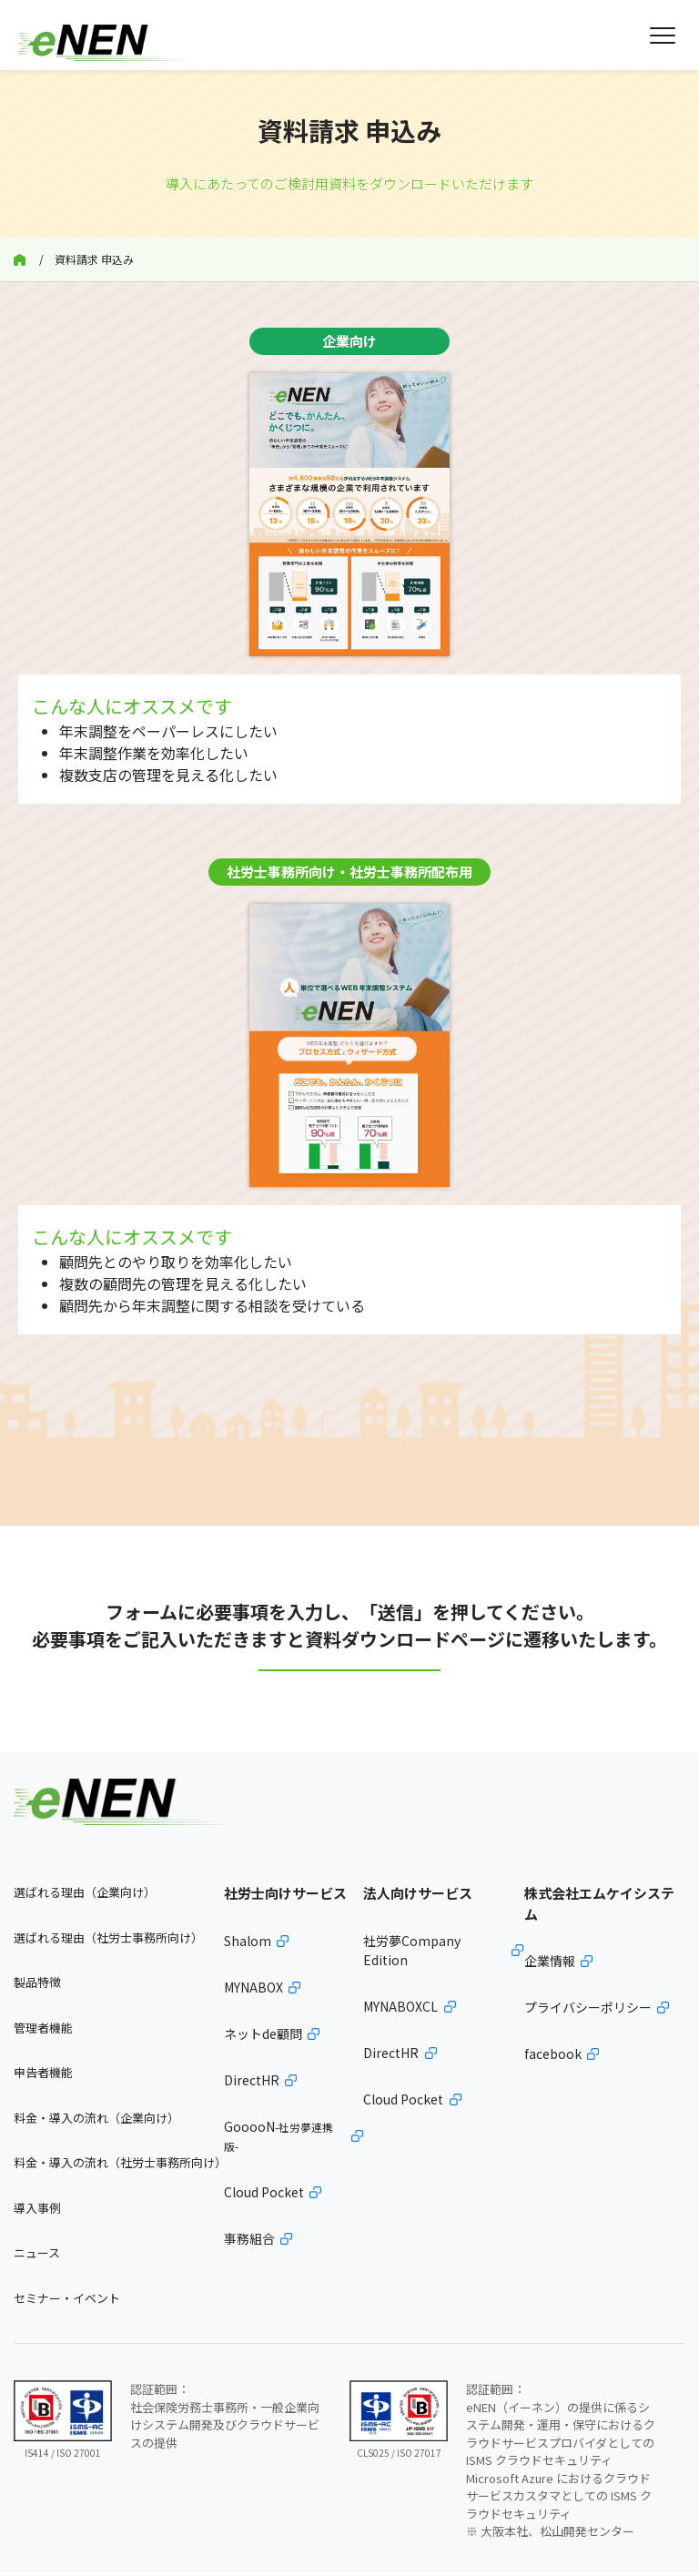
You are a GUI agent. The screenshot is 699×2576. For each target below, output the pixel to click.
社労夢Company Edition (412, 1953)
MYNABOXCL (400, 2009)
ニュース (37, 2256)
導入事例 (37, 2210)
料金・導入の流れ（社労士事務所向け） (119, 2166)
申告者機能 (43, 2075)
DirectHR (251, 2083)
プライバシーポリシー (588, 2011)
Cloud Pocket (264, 2195)
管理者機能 (43, 2030)
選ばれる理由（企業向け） (85, 1895)
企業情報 (549, 1964)
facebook (553, 2057)
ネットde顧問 (263, 2036)
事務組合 (249, 2241)
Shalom (247, 1943)
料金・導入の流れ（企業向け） (96, 2120)
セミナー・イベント (67, 2300)
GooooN (278, 2138)
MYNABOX (253, 1990)
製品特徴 (37, 1985)
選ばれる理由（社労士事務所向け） (108, 1940)
